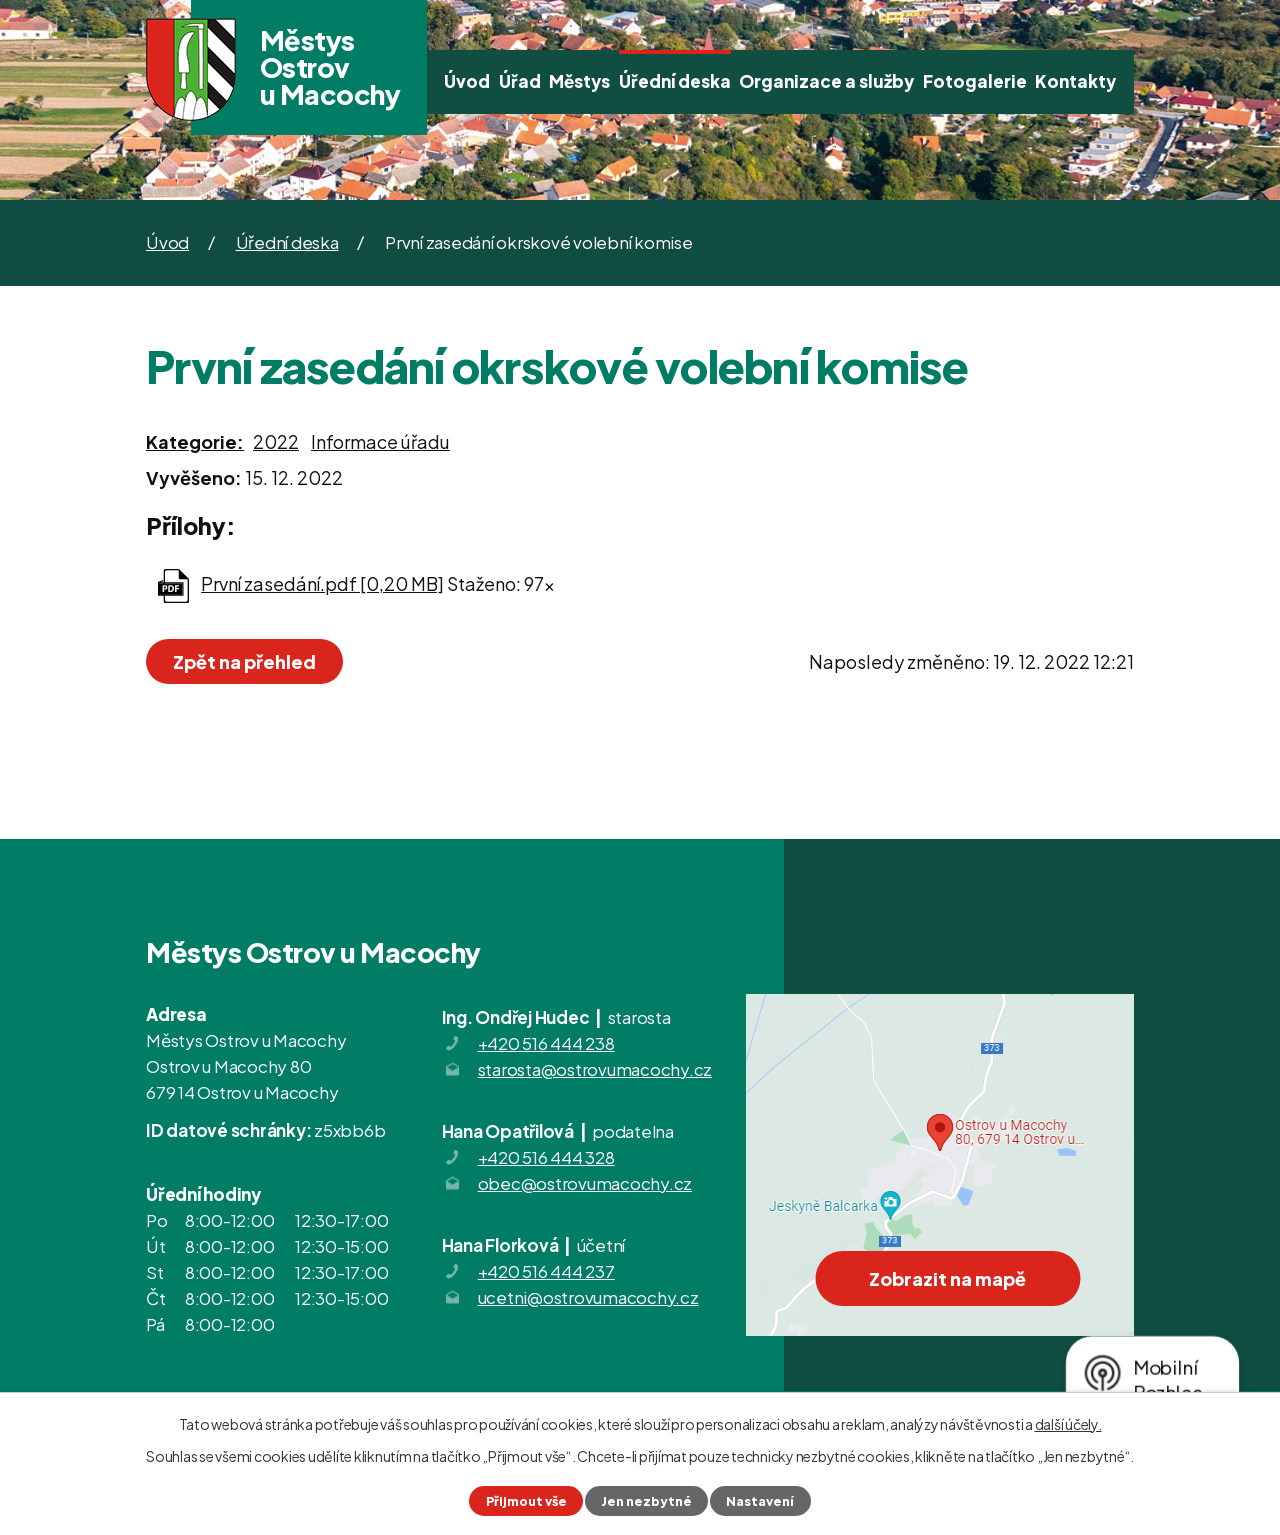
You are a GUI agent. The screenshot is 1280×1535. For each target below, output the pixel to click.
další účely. (1068, 1424)
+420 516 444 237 (546, 1271)
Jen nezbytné (646, 1501)
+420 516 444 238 (546, 1043)
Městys (579, 81)
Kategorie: (195, 441)
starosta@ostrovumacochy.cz (595, 1069)
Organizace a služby (826, 81)
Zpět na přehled (244, 661)
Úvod (467, 81)
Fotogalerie (975, 81)
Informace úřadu (380, 441)
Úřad (520, 81)
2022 (276, 441)
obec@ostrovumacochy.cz (585, 1183)
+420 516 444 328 (546, 1157)
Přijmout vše (526, 1501)
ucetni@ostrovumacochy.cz (588, 1297)
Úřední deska (675, 81)
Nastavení (760, 1501)
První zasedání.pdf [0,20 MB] (322, 583)
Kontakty (1075, 81)
